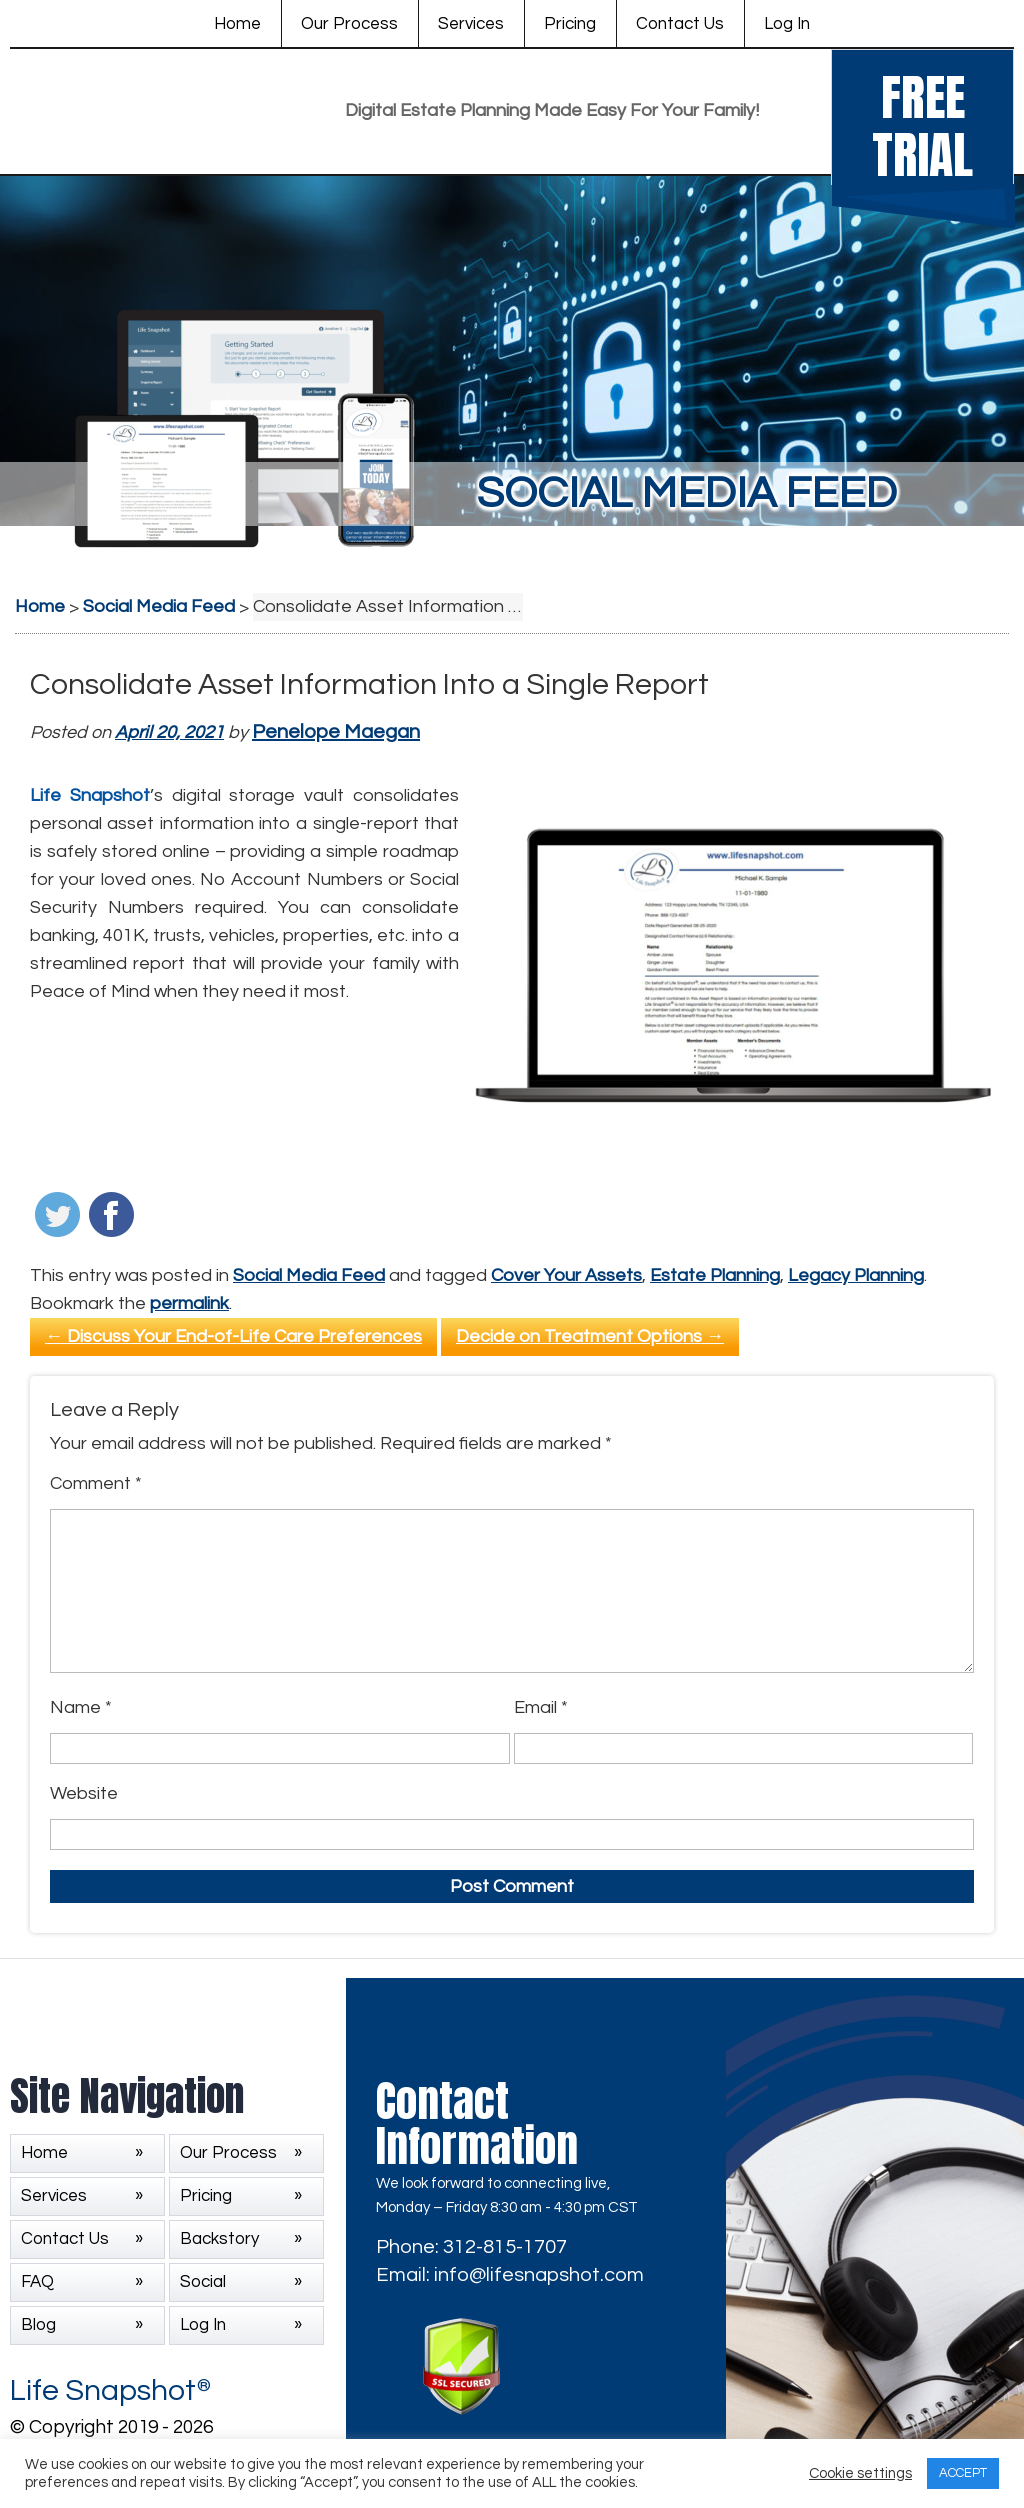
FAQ (37, 2282)
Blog (38, 2325)
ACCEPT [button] (963, 2473)
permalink (189, 1303)
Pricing (570, 24)
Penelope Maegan (336, 732)
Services (471, 24)
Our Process (349, 24)
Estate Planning (715, 1275)
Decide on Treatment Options (590, 1336)
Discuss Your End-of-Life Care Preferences (233, 1336)
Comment (96, 1483)
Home (237, 24)
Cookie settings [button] (860, 2473)
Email (541, 1707)
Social (203, 2282)
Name (81, 1707)
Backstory (219, 2239)
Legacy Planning (856, 1275)
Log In (787, 24)
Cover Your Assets (566, 1275)
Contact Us (680, 24)
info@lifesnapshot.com (539, 2275)
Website (84, 1793)
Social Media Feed (309, 1275)
